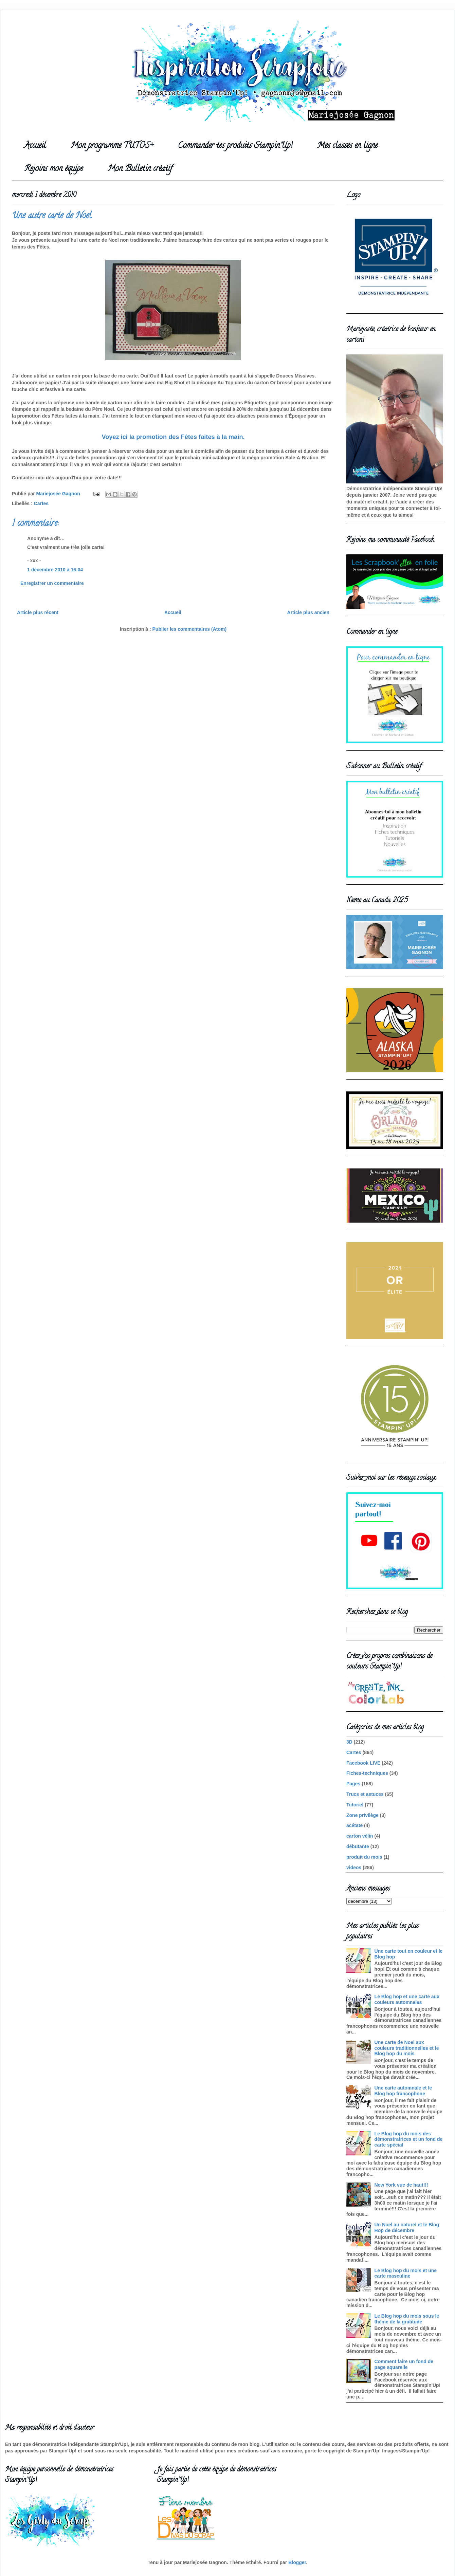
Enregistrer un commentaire (52, 583)
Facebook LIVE (363, 1763)
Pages (353, 1783)
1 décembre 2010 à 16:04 (55, 569)
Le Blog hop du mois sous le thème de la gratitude (407, 2318)
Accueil (35, 146)
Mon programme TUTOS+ (112, 146)
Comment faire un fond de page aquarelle (404, 2364)
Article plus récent (37, 612)
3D (349, 1742)
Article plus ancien (308, 612)
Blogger (297, 2562)
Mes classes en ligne (347, 146)
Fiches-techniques (367, 1773)
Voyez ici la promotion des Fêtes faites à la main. (173, 437)
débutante (357, 1846)
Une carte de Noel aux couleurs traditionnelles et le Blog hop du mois (407, 2048)
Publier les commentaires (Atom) (189, 629)
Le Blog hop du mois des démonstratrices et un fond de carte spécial (409, 2139)
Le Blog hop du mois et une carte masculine (406, 2273)
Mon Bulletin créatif (140, 169)
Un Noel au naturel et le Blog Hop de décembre (407, 2227)
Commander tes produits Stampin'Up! (235, 146)
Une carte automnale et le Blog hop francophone (403, 2090)
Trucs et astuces (365, 1794)
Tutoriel (354, 1804)
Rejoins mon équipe (53, 169)
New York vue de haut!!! (401, 2185)
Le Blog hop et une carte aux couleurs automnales (407, 1999)
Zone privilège (362, 1815)
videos (353, 1867)
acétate (354, 1825)
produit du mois (364, 1857)
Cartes (41, 503)
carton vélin (359, 1836)
